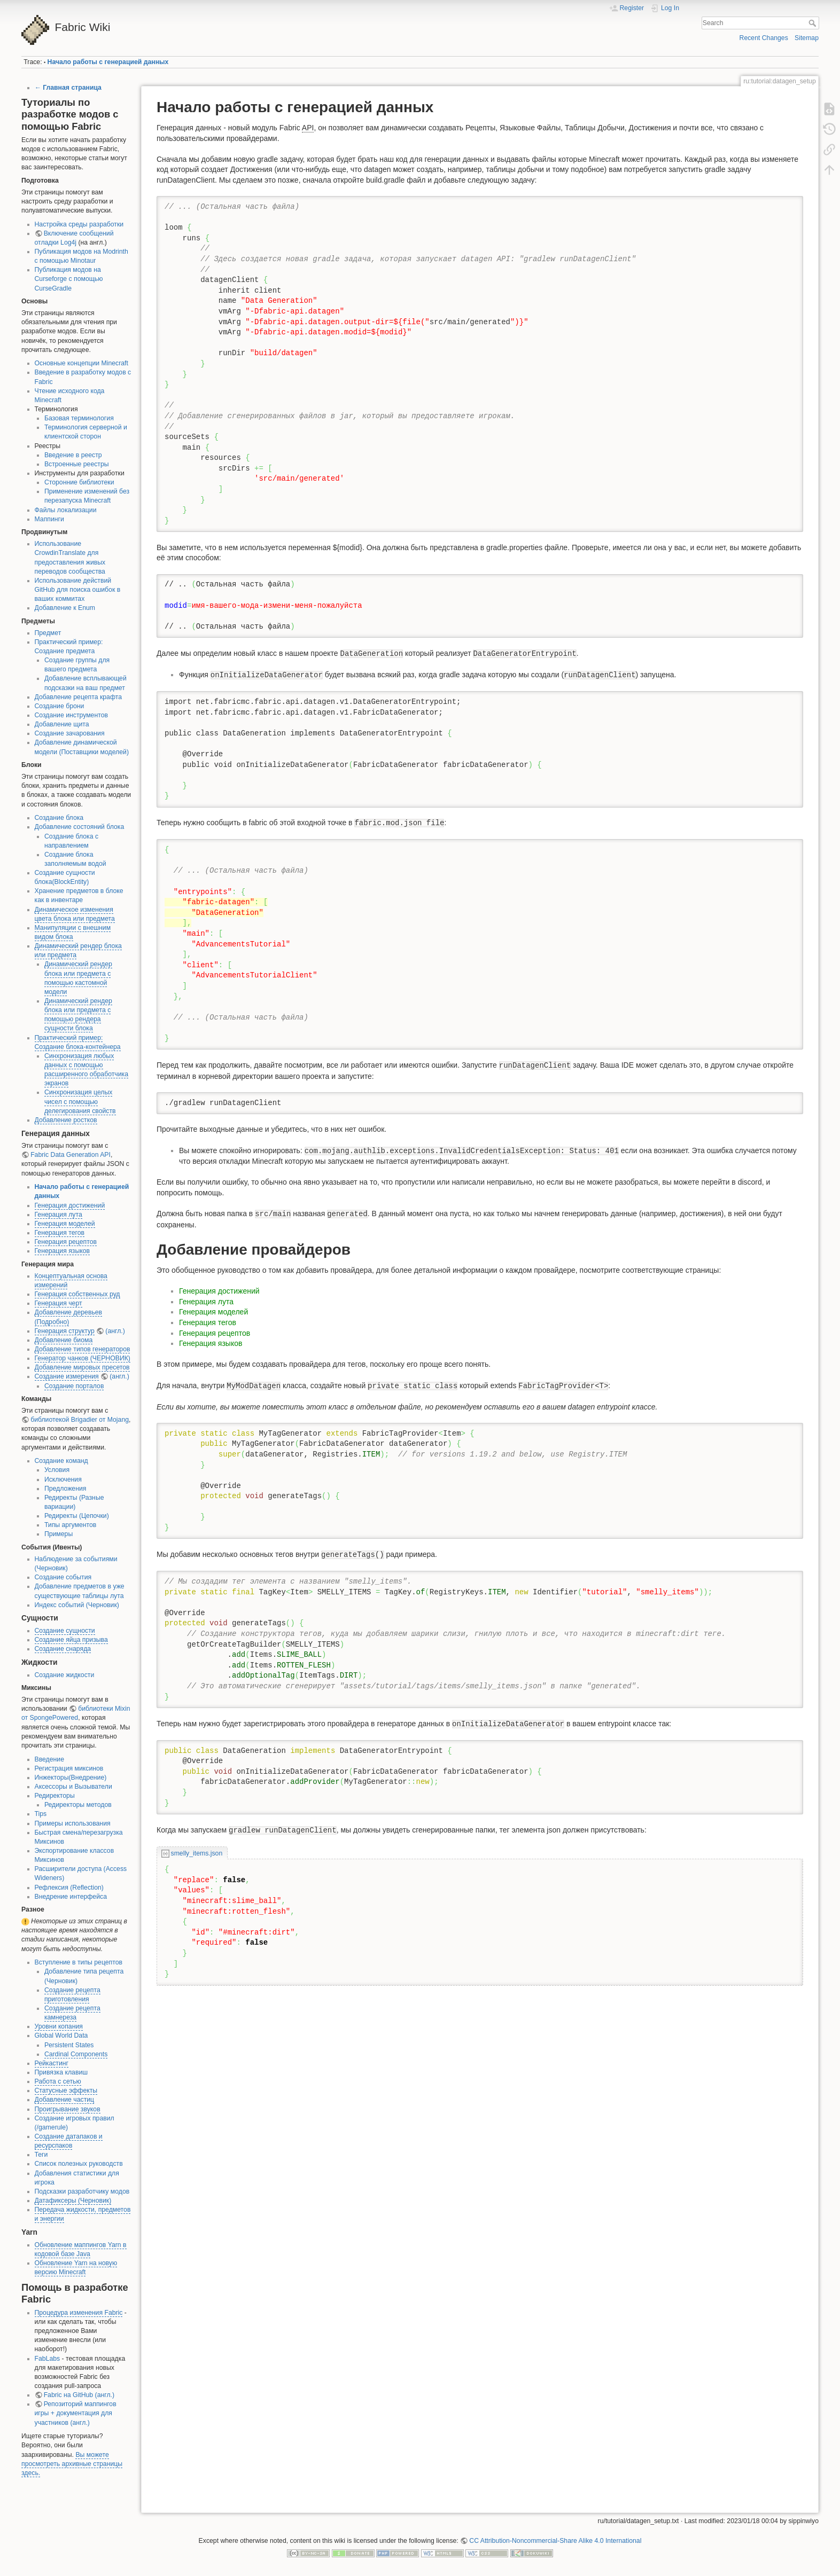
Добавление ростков (66, 1120)
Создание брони (59, 706)
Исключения (63, 1479)
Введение (49, 1759)
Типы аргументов (70, 1525)
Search (813, 23)
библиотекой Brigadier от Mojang (79, 1419)
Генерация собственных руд (77, 1294)
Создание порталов (74, 1386)
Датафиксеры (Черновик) (73, 2200)
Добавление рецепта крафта (78, 697)
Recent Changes (764, 38)
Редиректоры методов (78, 1804)
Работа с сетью (58, 2081)
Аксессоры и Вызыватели (73, 1786)
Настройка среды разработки (79, 224)
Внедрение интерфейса (71, 1896)
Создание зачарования (70, 733)
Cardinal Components (75, 2054)
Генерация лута (58, 1214)
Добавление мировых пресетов (82, 1367)
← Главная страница (68, 87)
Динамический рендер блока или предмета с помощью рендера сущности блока (78, 1014)
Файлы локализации (66, 510)
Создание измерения (67, 1376)
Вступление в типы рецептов (79, 1962)
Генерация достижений (70, 1205)
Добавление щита (62, 724)
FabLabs (47, 2358)
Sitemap (807, 38)
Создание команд (61, 1461)
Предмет (48, 633)
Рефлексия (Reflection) (69, 1887)
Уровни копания (59, 2026)
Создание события (63, 1577)
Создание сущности (65, 1630)
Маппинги (49, 519)
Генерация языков (62, 1251)
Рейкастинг (52, 2063)
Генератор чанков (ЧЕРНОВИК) (82, 1358)
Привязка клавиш (61, 2072)
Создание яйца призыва (71, 1639)
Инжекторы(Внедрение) (71, 1777)
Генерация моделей (65, 1223)
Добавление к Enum (65, 608)
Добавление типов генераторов (82, 1349)
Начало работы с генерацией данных (108, 62)
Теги (41, 2154)
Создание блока (59, 817)
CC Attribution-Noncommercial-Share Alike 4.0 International (555, 2540)
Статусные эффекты (66, 2090)
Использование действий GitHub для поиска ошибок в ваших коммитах (78, 589)
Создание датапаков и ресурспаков (69, 2141)
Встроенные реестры (76, 464)
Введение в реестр (73, 455)
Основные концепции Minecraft (81, 363)
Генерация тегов (60, 1232)
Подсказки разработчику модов (82, 2191)
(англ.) (115, 1331)
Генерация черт (58, 1303)
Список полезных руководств (79, 2163)
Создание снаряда (63, 1649)
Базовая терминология (79, 418)
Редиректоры (55, 1795)
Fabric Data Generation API (70, 1154)
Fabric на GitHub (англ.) (79, 2395)
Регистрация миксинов (69, 1768)
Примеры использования (73, 1823)
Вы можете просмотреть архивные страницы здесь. (71, 2464)
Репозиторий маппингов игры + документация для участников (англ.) (75, 2413)
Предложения (65, 1488)
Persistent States (69, 2045)
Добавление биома (64, 1340)
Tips (41, 1814)
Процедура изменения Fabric (79, 2312)
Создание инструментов (71, 715)
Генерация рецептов (66, 1242)
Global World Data (61, 2035)
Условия (56, 1470)
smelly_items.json (197, 1853)
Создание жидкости (65, 1675)
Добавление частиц (65, 2099)
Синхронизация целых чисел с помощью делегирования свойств (80, 1101)
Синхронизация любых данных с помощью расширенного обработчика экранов (86, 1069)
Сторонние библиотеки (79, 482)
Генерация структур (65, 1331)
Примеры (58, 1534)
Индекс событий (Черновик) (77, 1605)
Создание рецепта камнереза (72, 2013)
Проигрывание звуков (67, 2109)
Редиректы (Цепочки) (76, 1516)
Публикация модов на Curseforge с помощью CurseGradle (69, 279)
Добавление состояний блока (80, 827)
